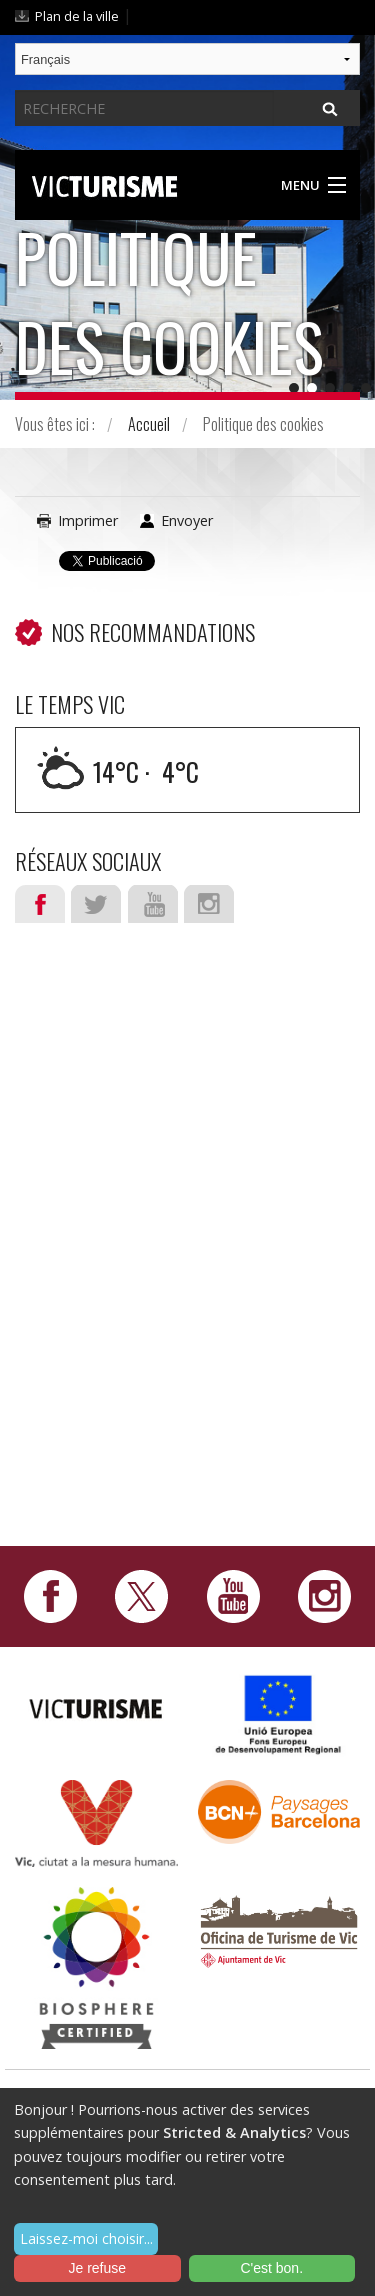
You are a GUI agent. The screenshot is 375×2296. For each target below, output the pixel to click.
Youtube (153, 904)
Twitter (96, 904)
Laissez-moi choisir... (86, 2238)
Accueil (149, 424)
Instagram (209, 904)
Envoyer (187, 520)
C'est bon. (271, 2268)
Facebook (40, 904)
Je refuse (97, 2268)
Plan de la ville (77, 16)
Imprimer (88, 520)
